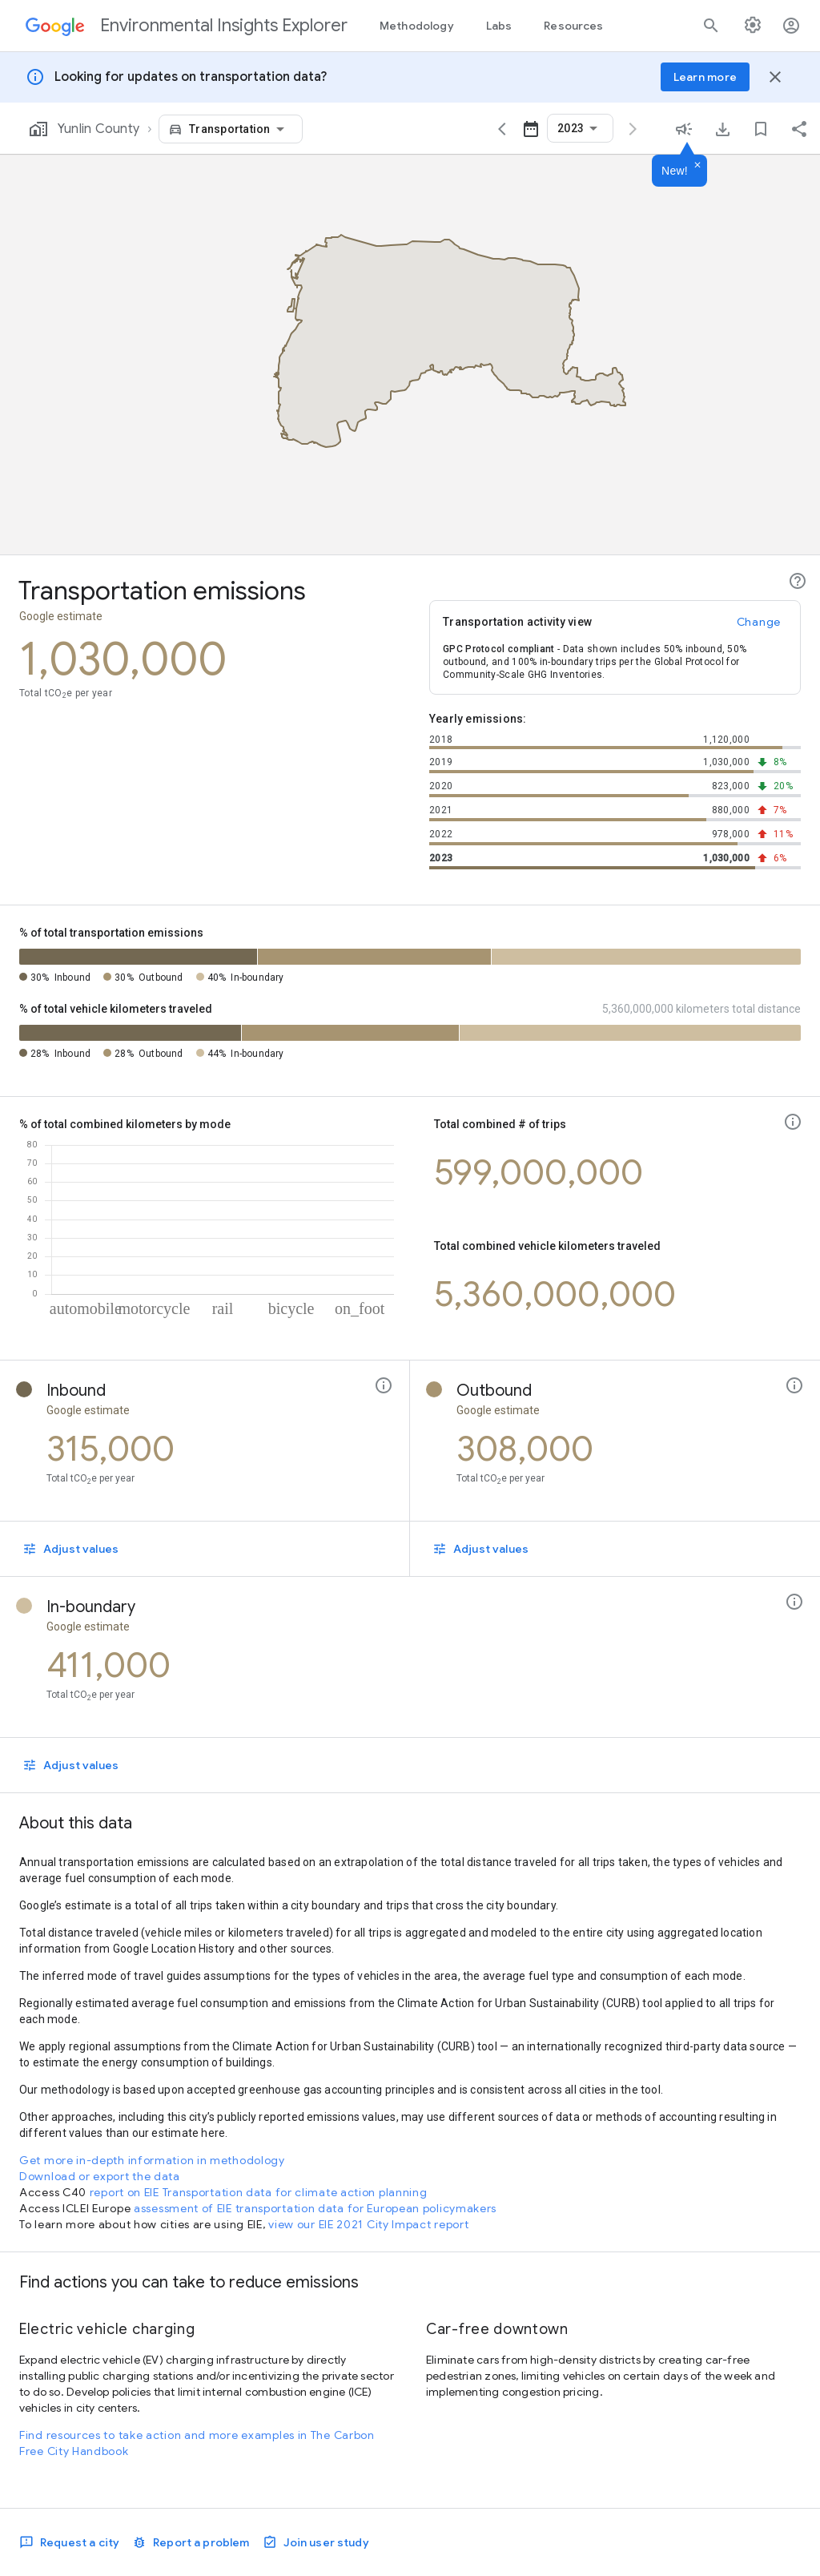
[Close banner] (775, 77)
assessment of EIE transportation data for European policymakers (315, 2208)
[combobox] (239, 129)
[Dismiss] (697, 165)
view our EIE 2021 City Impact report (368, 2224)
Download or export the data (99, 2176)
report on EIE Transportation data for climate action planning (259, 2192)
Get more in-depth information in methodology (152, 2160)
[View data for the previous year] (502, 129)
